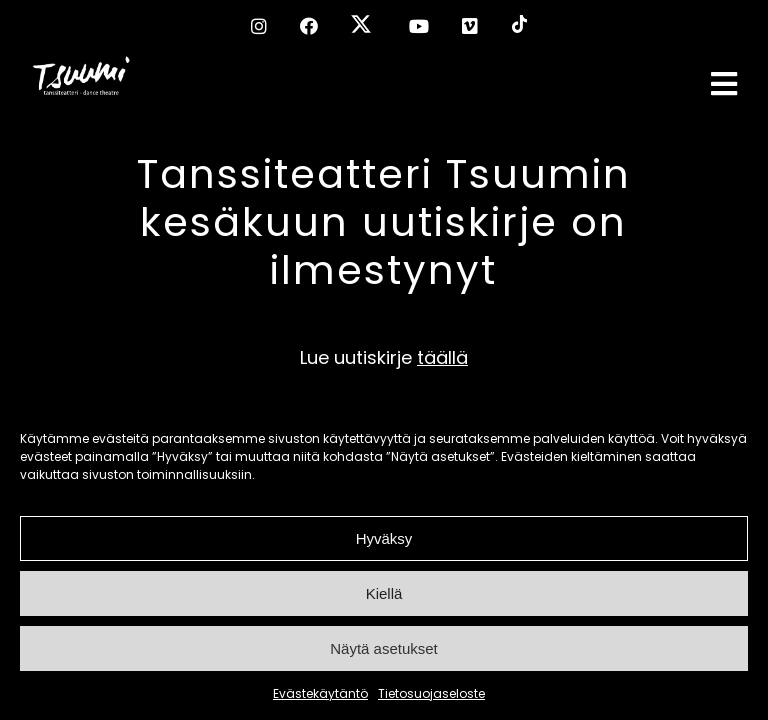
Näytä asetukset (384, 648)
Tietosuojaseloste (431, 693)
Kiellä (384, 593)
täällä (442, 357)
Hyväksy (384, 538)
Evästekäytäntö (320, 693)
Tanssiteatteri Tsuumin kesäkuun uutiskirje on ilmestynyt (384, 222)
